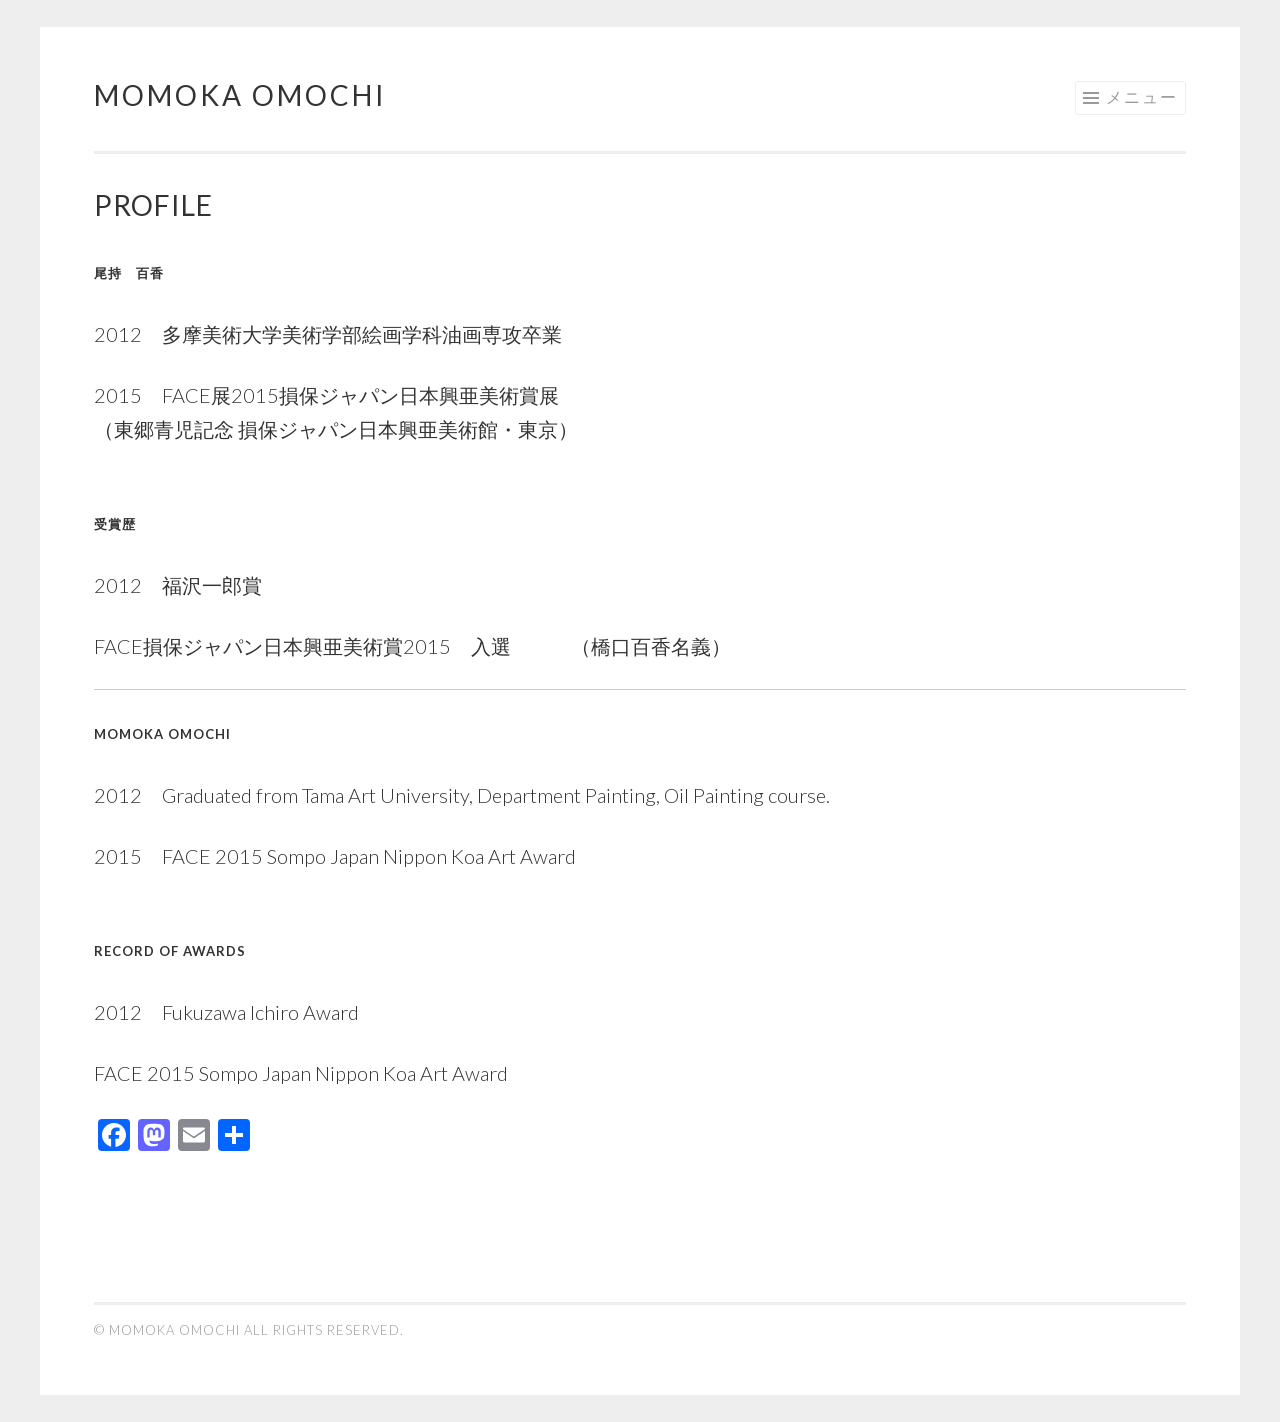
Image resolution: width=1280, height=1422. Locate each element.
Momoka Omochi (240, 95)
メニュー (1142, 96)
